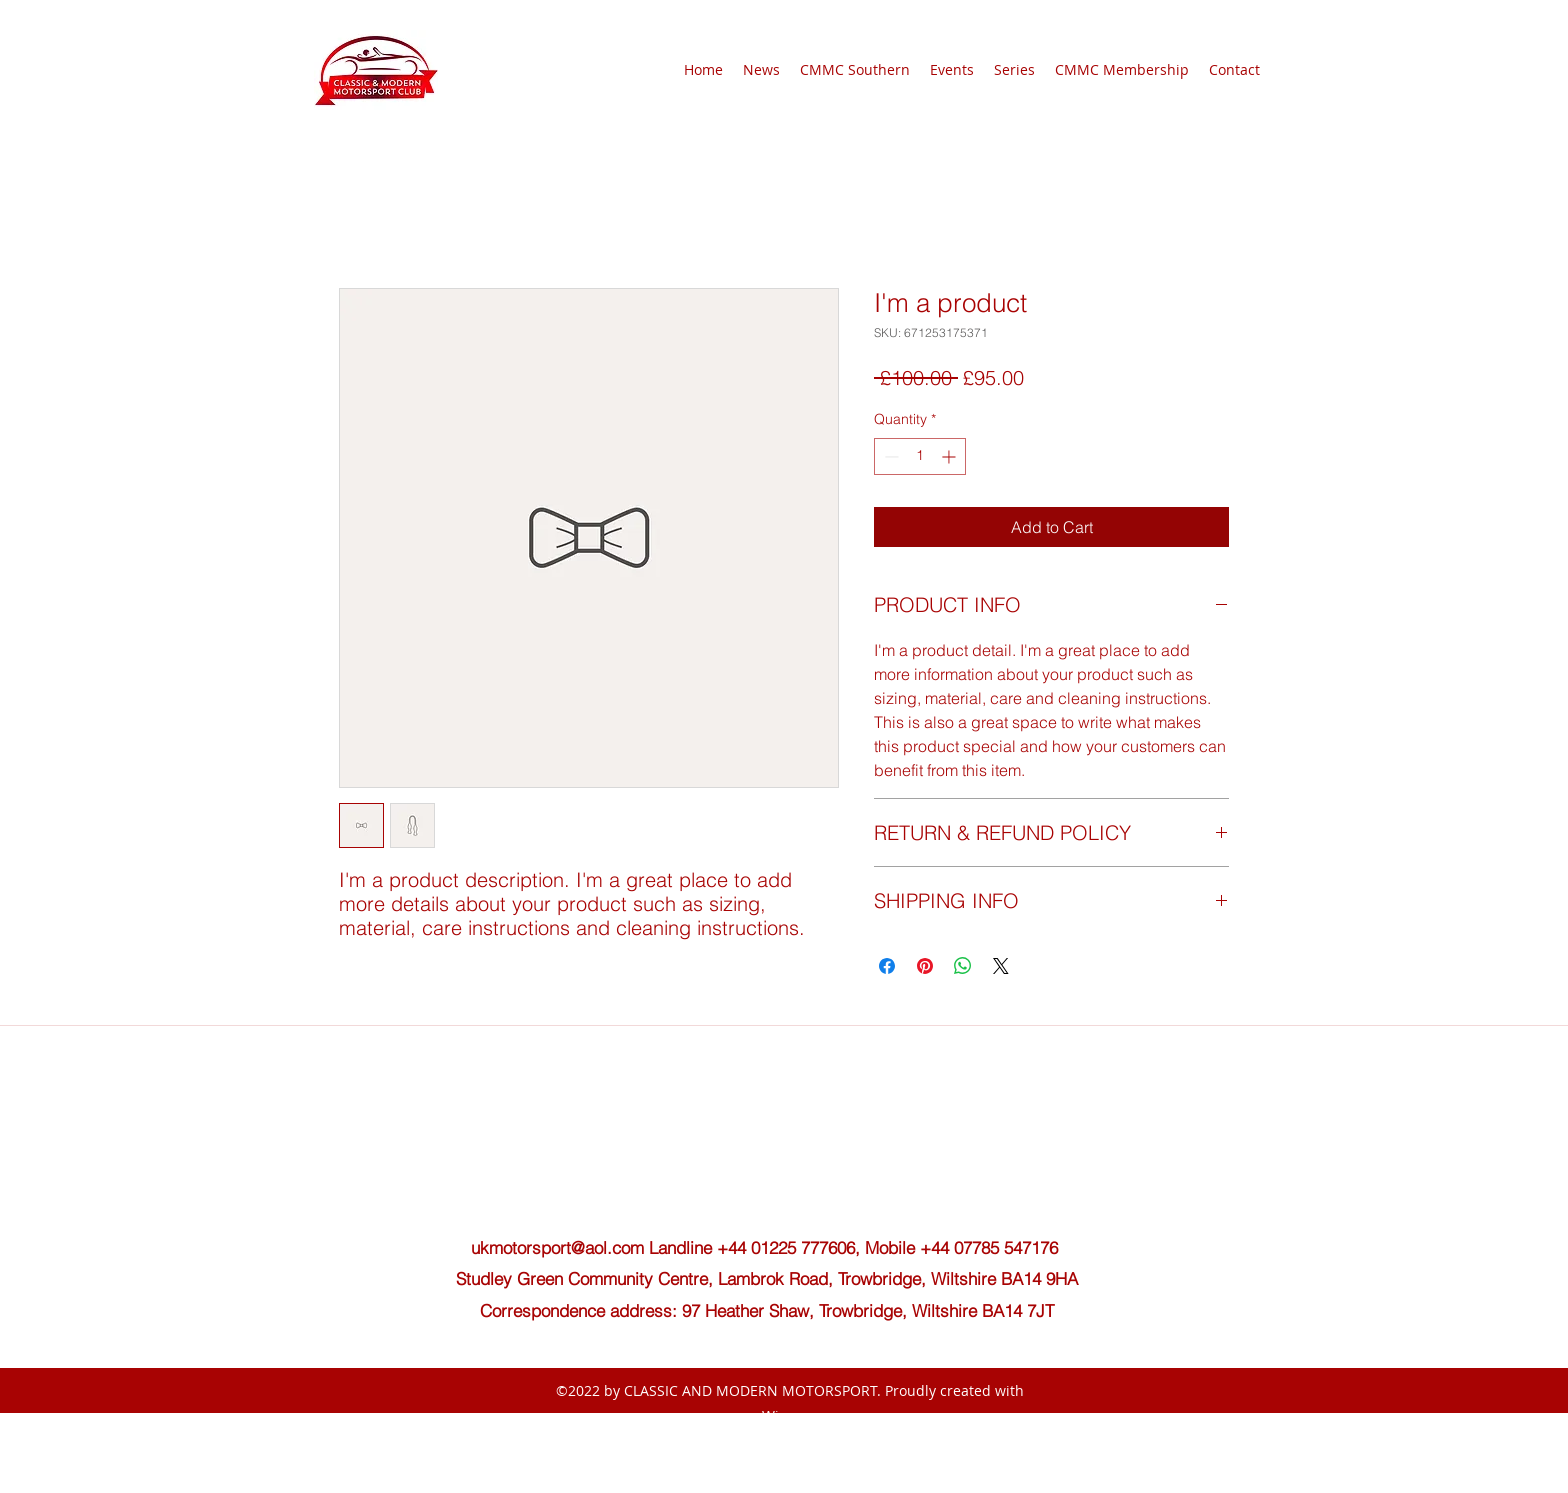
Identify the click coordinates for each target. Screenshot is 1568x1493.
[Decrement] (889, 456)
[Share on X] (1001, 966)
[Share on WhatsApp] (963, 966)
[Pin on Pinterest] (925, 966)
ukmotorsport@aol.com (557, 1247)
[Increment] (950, 456)
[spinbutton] (920, 456)
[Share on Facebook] (887, 966)
